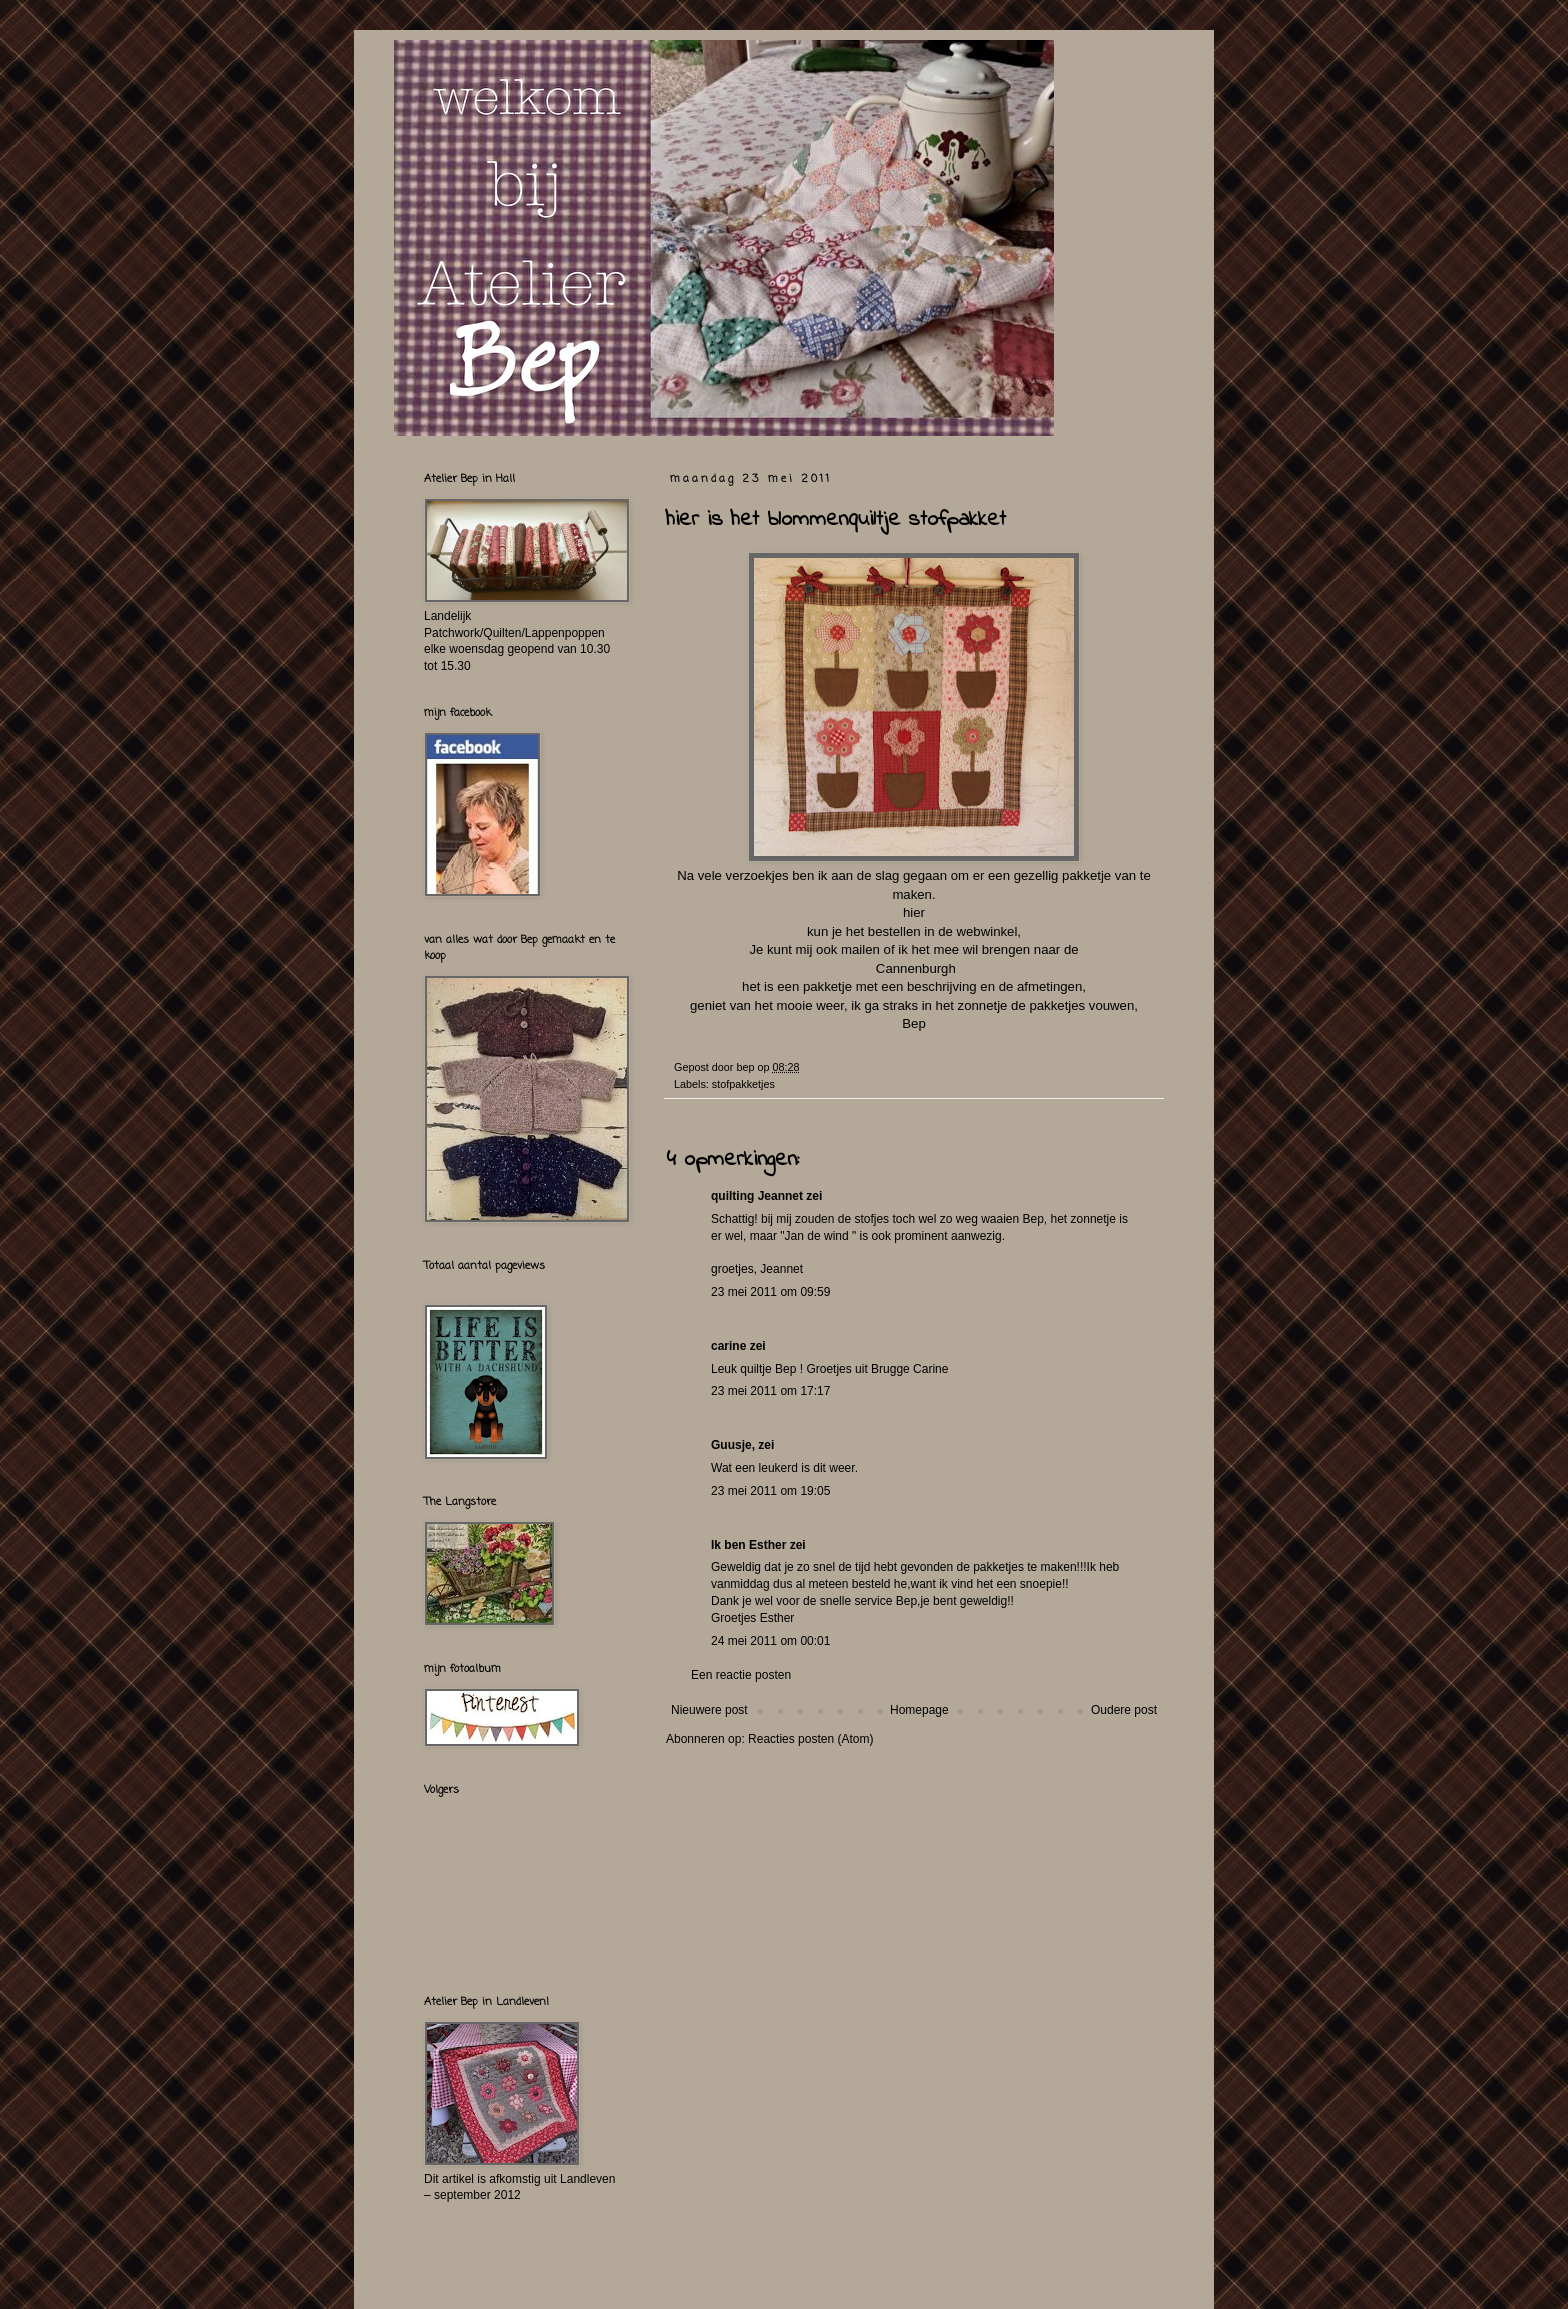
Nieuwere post (709, 1710)
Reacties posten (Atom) (810, 1739)
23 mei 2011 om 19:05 (770, 1491)
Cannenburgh (914, 968)
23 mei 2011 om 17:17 (770, 1391)
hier (914, 912)
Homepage (919, 1710)
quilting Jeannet (757, 1196)
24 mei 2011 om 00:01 (770, 1641)
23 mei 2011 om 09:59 (770, 1292)
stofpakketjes (743, 1084)
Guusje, (733, 1445)
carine (728, 1346)
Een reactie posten (741, 1675)
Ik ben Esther (748, 1545)
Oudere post (1124, 1710)
